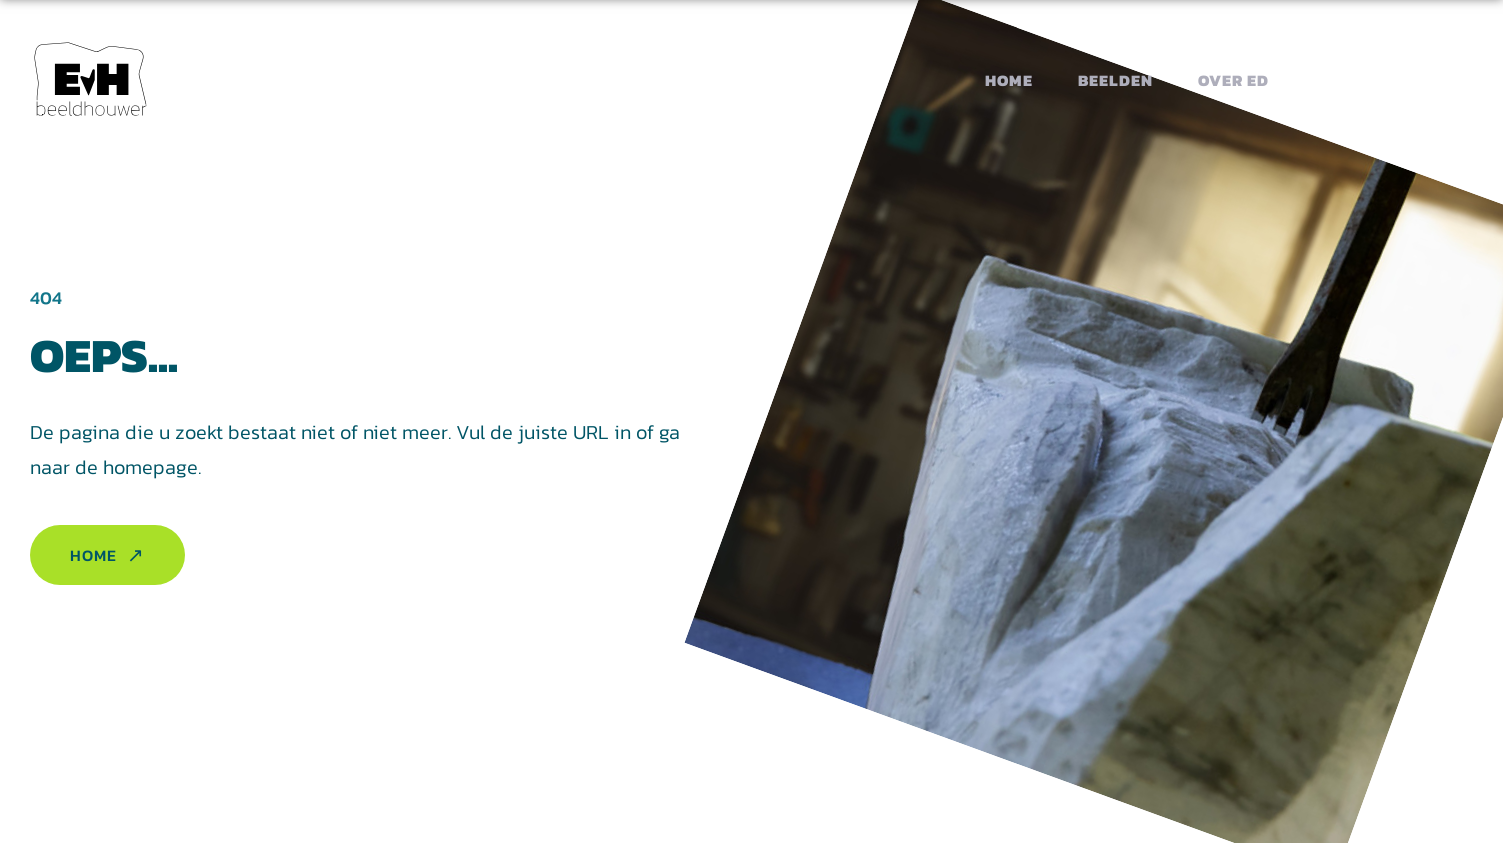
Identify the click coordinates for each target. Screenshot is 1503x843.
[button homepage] (91, 80)
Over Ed (1233, 80)
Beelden (1115, 80)
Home (1009, 80)
